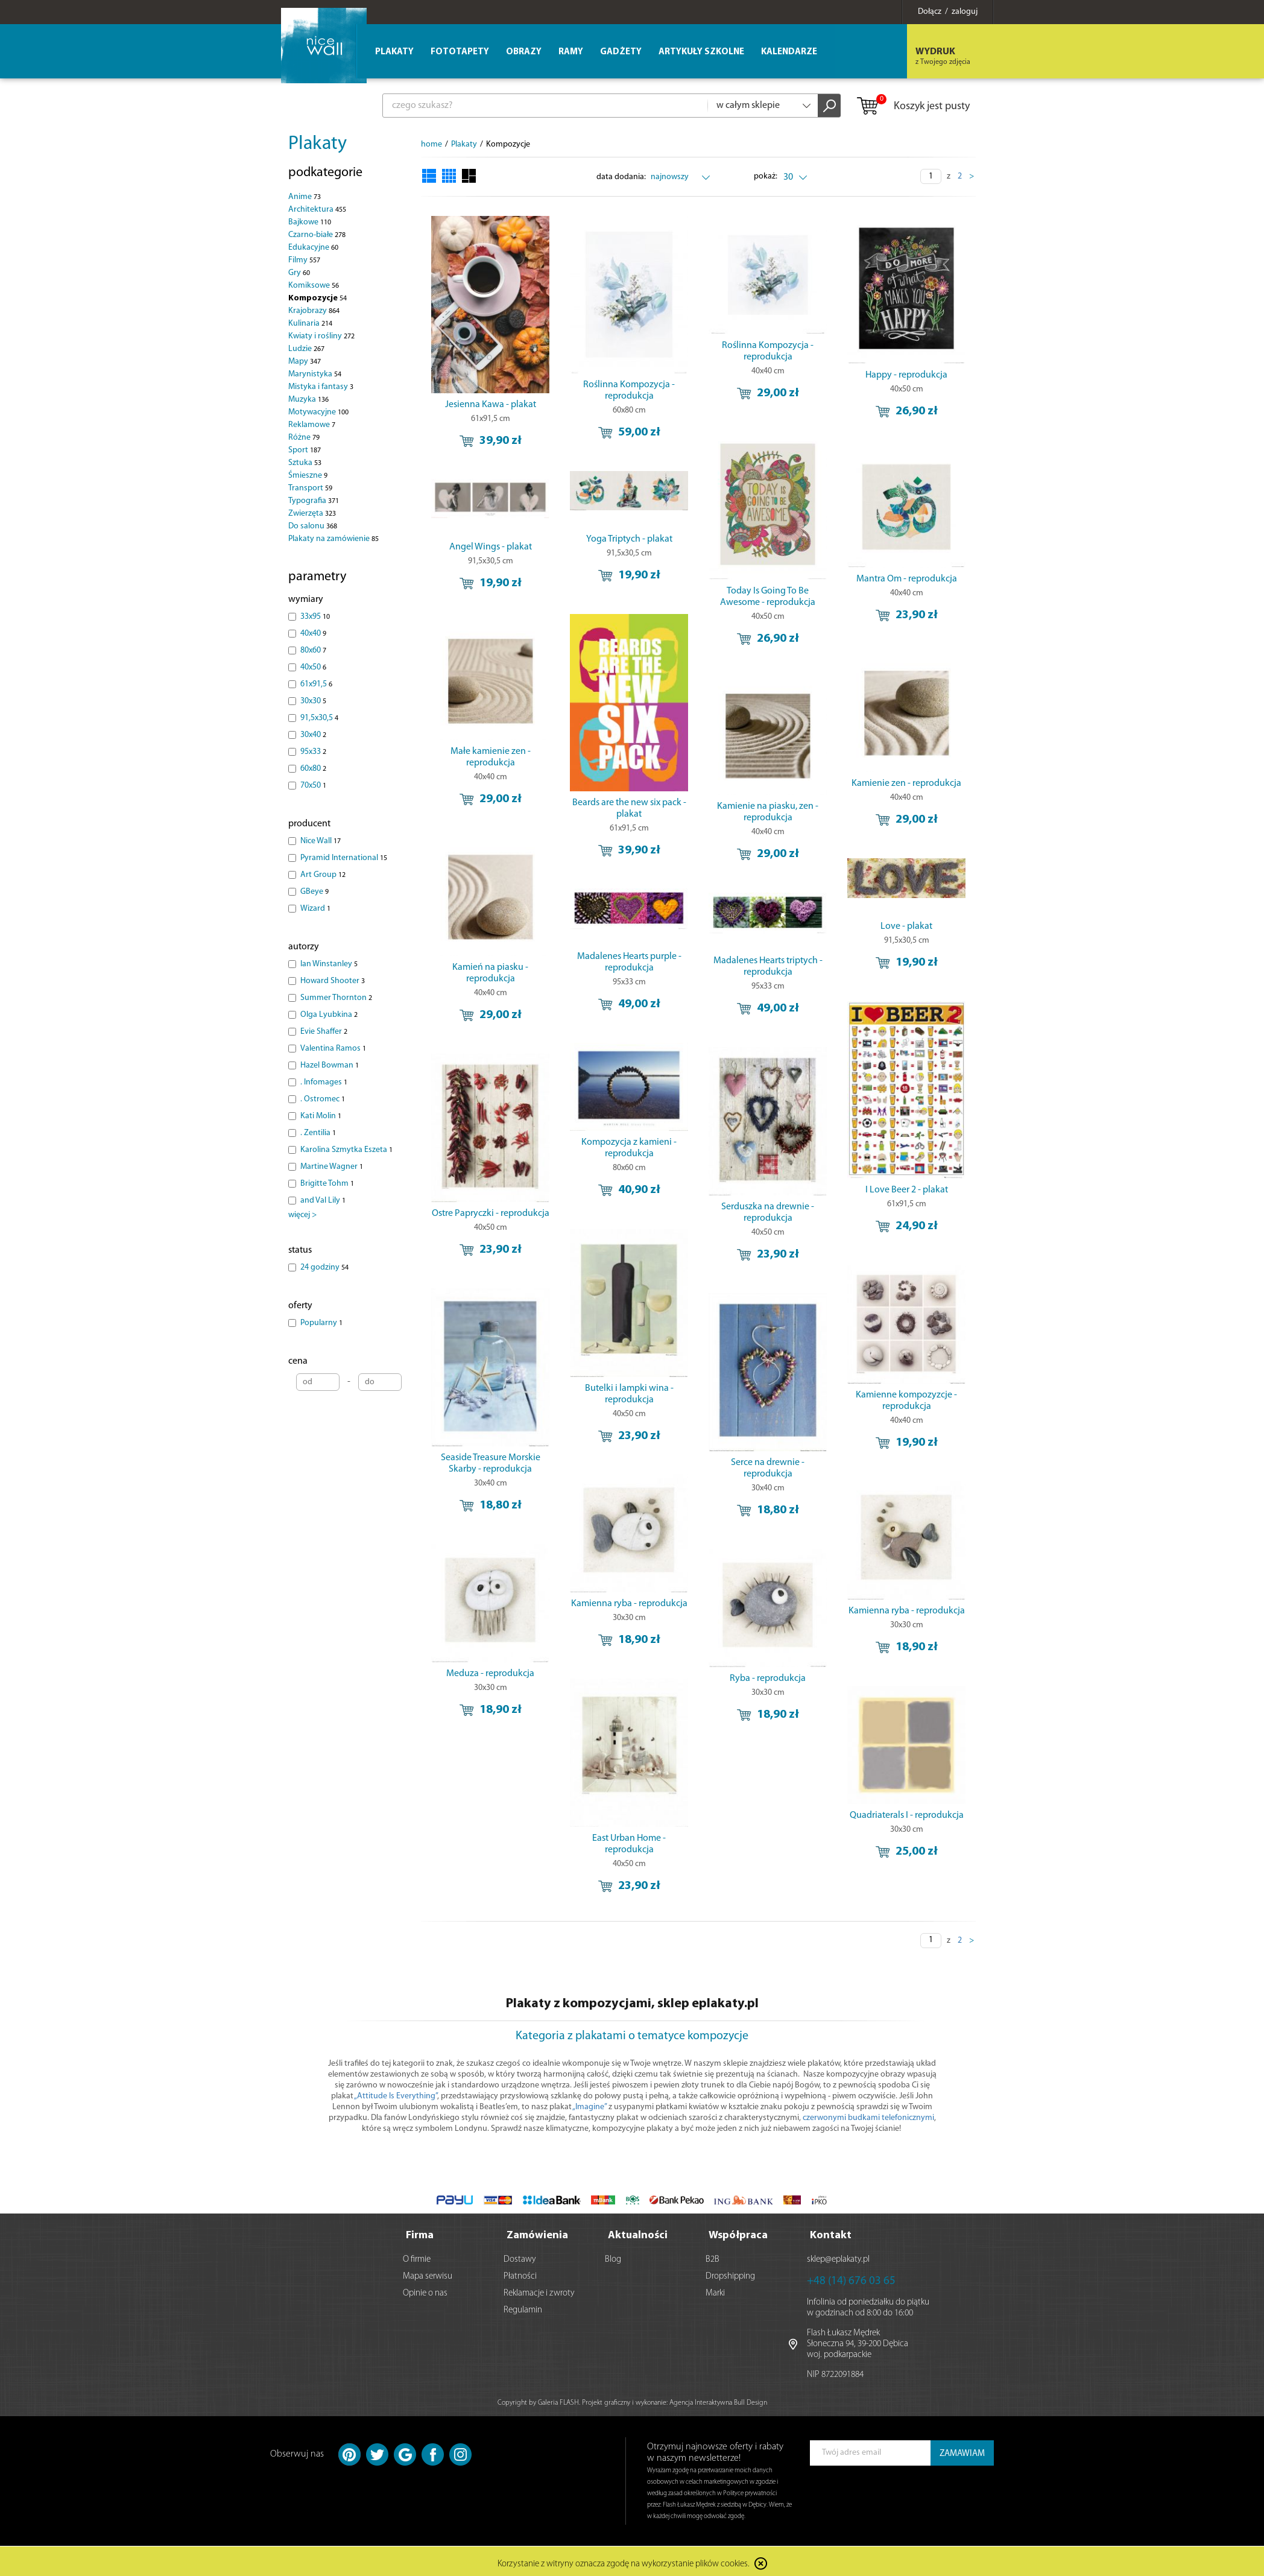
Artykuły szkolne (701, 52)
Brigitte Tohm (327, 1183)
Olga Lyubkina (329, 1014)
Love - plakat (906, 926)
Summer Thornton (336, 997)
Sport (304, 450)
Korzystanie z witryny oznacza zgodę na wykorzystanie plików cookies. (624, 2560)
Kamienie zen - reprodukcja (906, 783)
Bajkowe (309, 222)
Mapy (304, 361)
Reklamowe (311, 424)
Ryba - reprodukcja (768, 1678)
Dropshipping (730, 2272)
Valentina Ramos (333, 1048)
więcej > (302, 1215)
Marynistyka (314, 374)
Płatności (520, 2272)
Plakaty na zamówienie (333, 538)
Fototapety (460, 52)
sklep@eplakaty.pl (838, 2256)
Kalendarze (789, 52)
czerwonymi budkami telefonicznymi (868, 2117)
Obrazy (524, 52)
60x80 (313, 768)
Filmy (304, 260)
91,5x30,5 (319, 718)
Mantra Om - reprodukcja (906, 579)
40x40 (313, 633)
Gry (299, 272)
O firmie (417, 2256)
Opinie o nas (425, 2289)
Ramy (570, 52)
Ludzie (306, 348)
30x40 (313, 734)
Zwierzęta (312, 513)
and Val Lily (323, 1200)
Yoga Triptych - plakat (629, 539)
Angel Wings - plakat (490, 547)
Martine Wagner (331, 1166)
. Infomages (323, 1082)
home (431, 144)
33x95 (315, 616)
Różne (304, 437)
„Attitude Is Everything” (395, 2096)
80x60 (313, 650)
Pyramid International (343, 857)
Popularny (321, 1323)
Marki (715, 2289)
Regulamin (523, 2306)
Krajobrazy (314, 310)
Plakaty (317, 144)
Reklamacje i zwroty (539, 2289)
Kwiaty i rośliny (321, 336)
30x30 (313, 701)
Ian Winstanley (329, 964)
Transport (310, 488)
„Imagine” (589, 2107)
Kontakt (831, 2232)
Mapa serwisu (427, 2272)
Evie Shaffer (323, 1031)
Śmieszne (307, 475)
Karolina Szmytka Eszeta (346, 1149)
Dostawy (520, 2256)
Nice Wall (320, 841)
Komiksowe (313, 285)
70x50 (313, 785)
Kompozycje (317, 298)
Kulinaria (310, 323)
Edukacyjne (313, 247)
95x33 (313, 751)
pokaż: (765, 176)
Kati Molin (320, 1116)
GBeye (314, 891)
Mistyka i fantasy (320, 386)
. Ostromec (322, 1099)
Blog (613, 2256)
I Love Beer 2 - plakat (906, 1190)
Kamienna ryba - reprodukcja (629, 1604)
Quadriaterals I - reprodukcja (907, 1815)
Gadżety (621, 52)
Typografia (313, 500)
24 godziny (324, 1267)
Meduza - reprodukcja (490, 1674)
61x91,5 (316, 684)
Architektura (317, 209)
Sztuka (304, 462)
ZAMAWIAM (962, 2450)
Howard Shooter (332, 981)
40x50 (313, 667)
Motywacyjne (318, 412)
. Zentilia (318, 1133)
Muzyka (308, 399)
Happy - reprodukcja (906, 375)
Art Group (323, 874)
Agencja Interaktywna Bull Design (718, 2399)
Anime (304, 196)
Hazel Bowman (329, 1065)
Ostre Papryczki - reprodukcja (490, 1213)
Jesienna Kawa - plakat (490, 405)
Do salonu (312, 526)
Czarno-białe (317, 234)
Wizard (315, 908)
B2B (712, 2256)
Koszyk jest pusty (913, 106)
